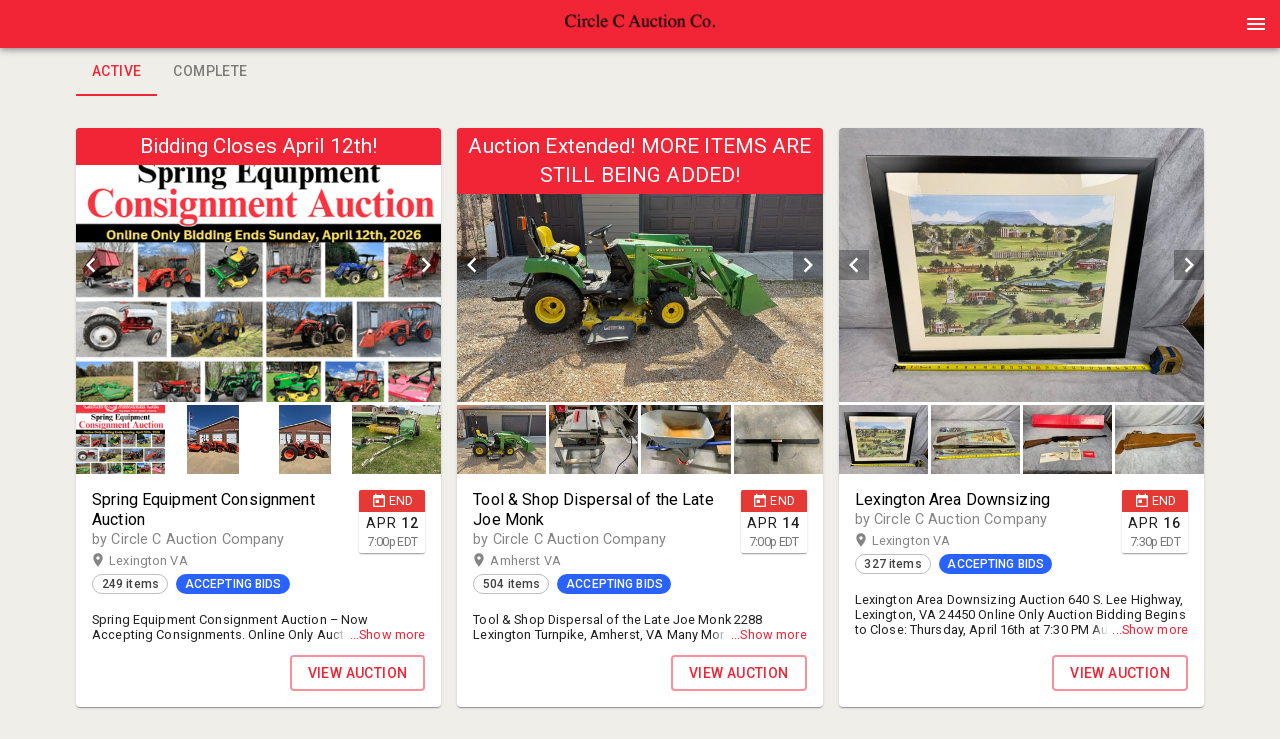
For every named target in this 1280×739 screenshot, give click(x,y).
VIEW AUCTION (358, 673)
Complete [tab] (210, 72)
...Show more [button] (388, 634)
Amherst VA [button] (544, 561)
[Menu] (1256, 24)
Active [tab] (116, 72)
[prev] (91, 265)
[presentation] (640, 24)
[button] (640, 31)
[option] (258, 265)
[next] (426, 265)
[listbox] (258, 265)
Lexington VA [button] (167, 561)
